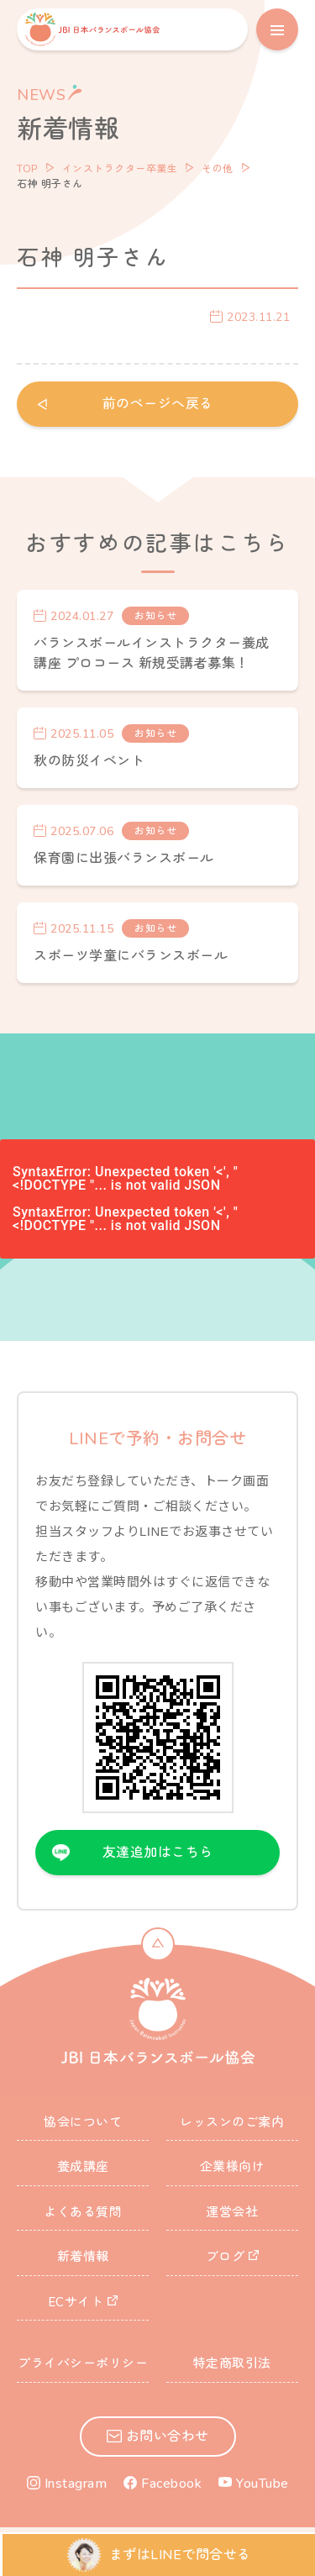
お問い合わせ (167, 2436)
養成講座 (83, 2166)
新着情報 (83, 2256)
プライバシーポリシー (83, 2363)
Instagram (76, 2483)
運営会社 (232, 2212)
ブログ (225, 2256)
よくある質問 (83, 2212)
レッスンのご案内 (232, 2122)
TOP (27, 169)
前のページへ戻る (157, 404)
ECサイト (76, 2302)
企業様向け (232, 2166)
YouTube (262, 2483)
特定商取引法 (232, 2363)
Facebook (171, 2483)
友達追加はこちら (157, 1852)
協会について (83, 2122)
